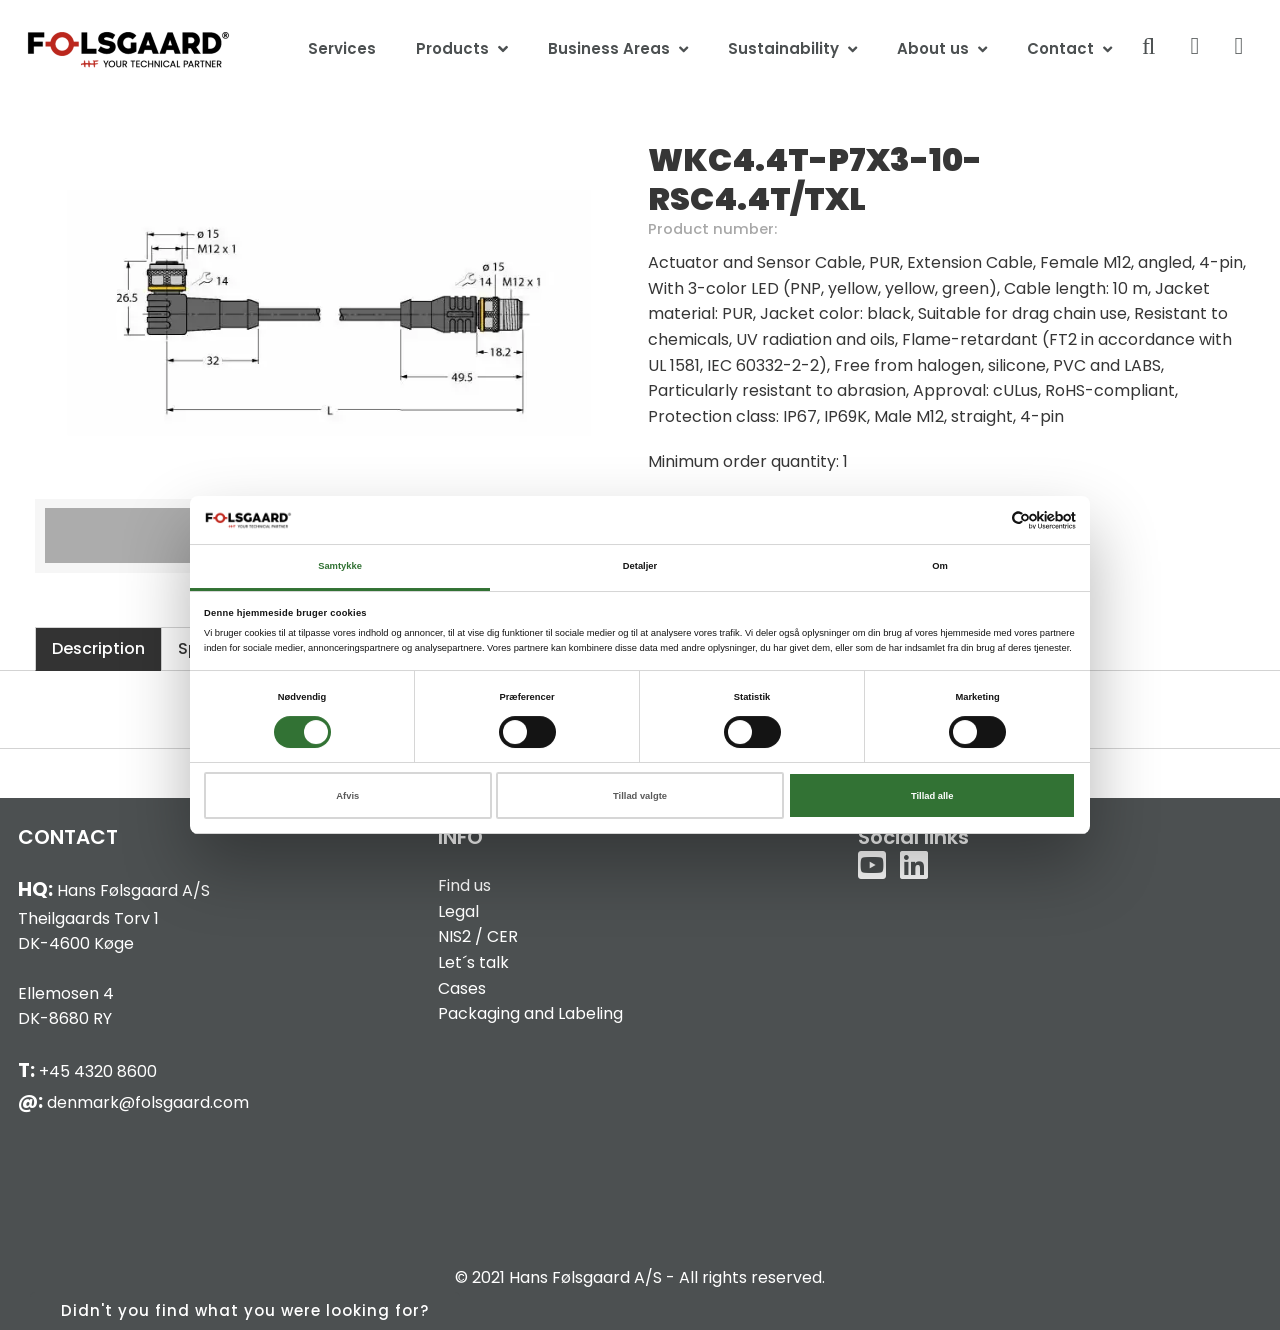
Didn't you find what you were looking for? (245, 1310)
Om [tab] (940, 566)
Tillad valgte (640, 796)
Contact (1060, 48)
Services (342, 48)
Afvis (347, 796)
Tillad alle (932, 796)
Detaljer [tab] (640, 566)
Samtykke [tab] (340, 566)
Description (98, 648)
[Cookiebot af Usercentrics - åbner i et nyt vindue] (988, 520)
